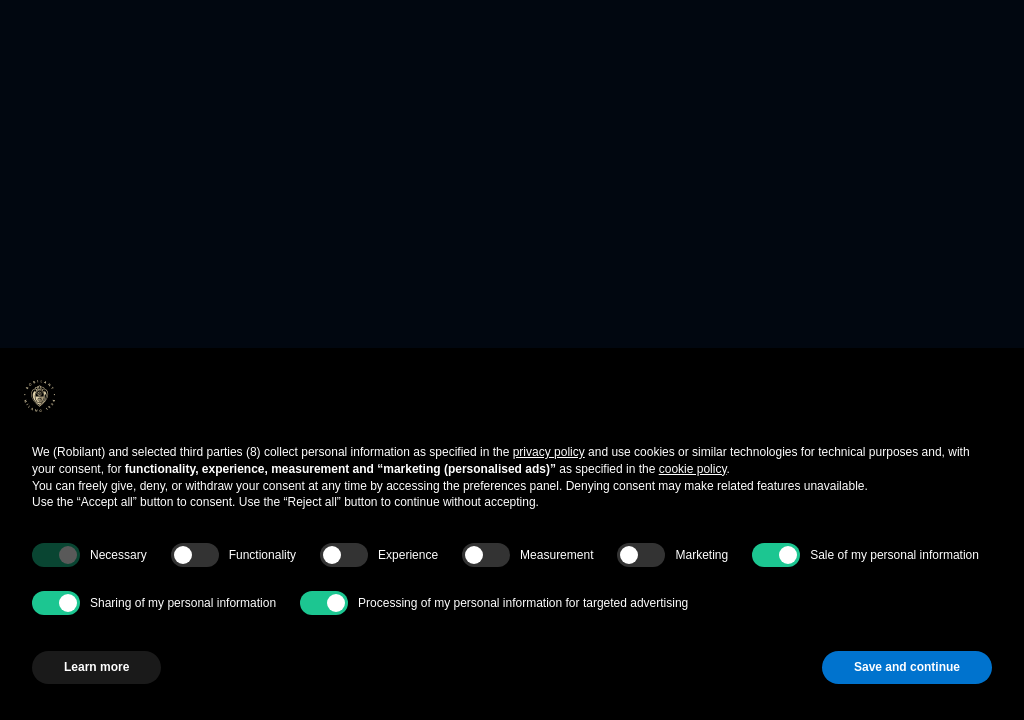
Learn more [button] (96, 667)
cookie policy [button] (693, 469)
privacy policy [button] (549, 452)
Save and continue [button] (907, 667)
